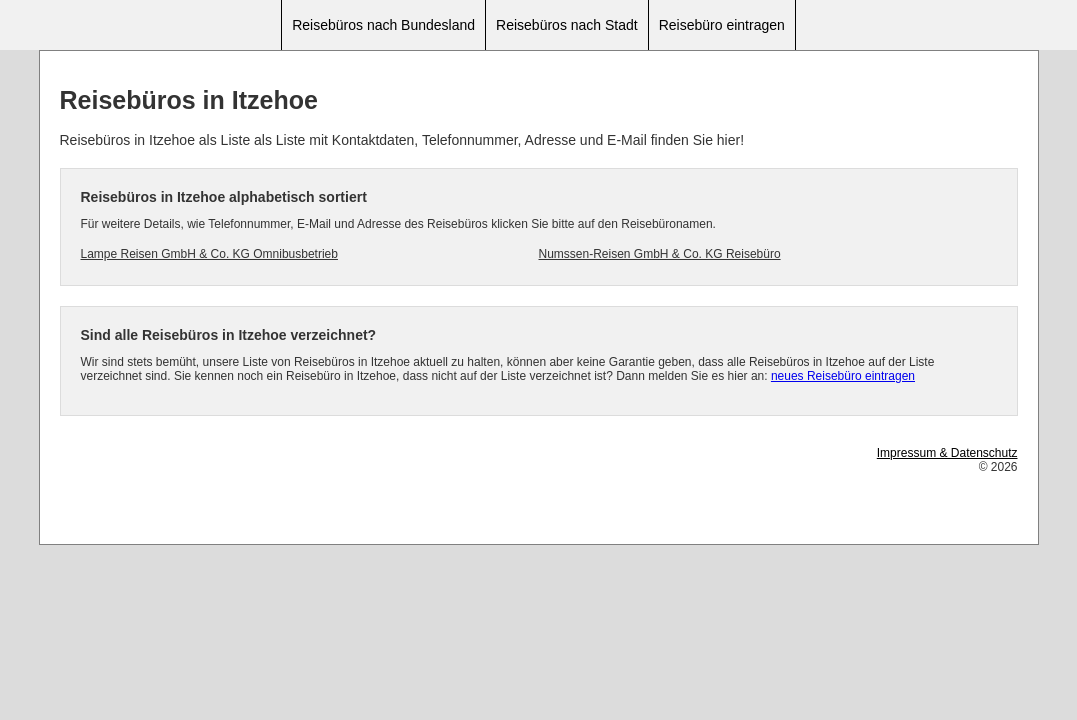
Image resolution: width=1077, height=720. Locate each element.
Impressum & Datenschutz (947, 453)
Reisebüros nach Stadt (567, 25)
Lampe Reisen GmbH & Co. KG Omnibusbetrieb (209, 254)
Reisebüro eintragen (722, 25)
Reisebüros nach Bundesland (383, 25)
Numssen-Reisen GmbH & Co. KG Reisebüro (660, 254)
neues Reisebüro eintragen (843, 376)
